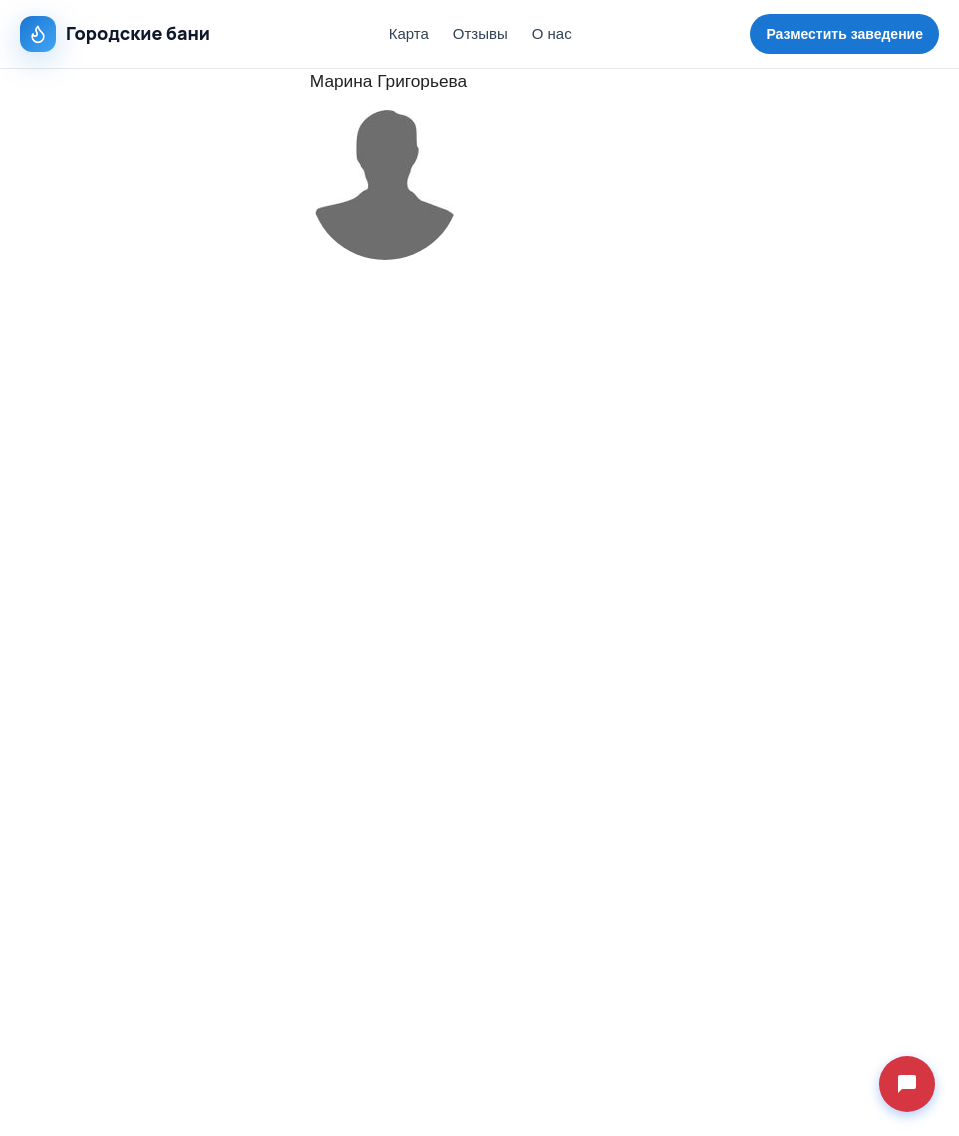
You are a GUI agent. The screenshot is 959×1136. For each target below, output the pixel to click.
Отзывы (480, 33)
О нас (552, 33)
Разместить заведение (844, 34)
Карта (409, 33)
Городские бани (115, 34)
